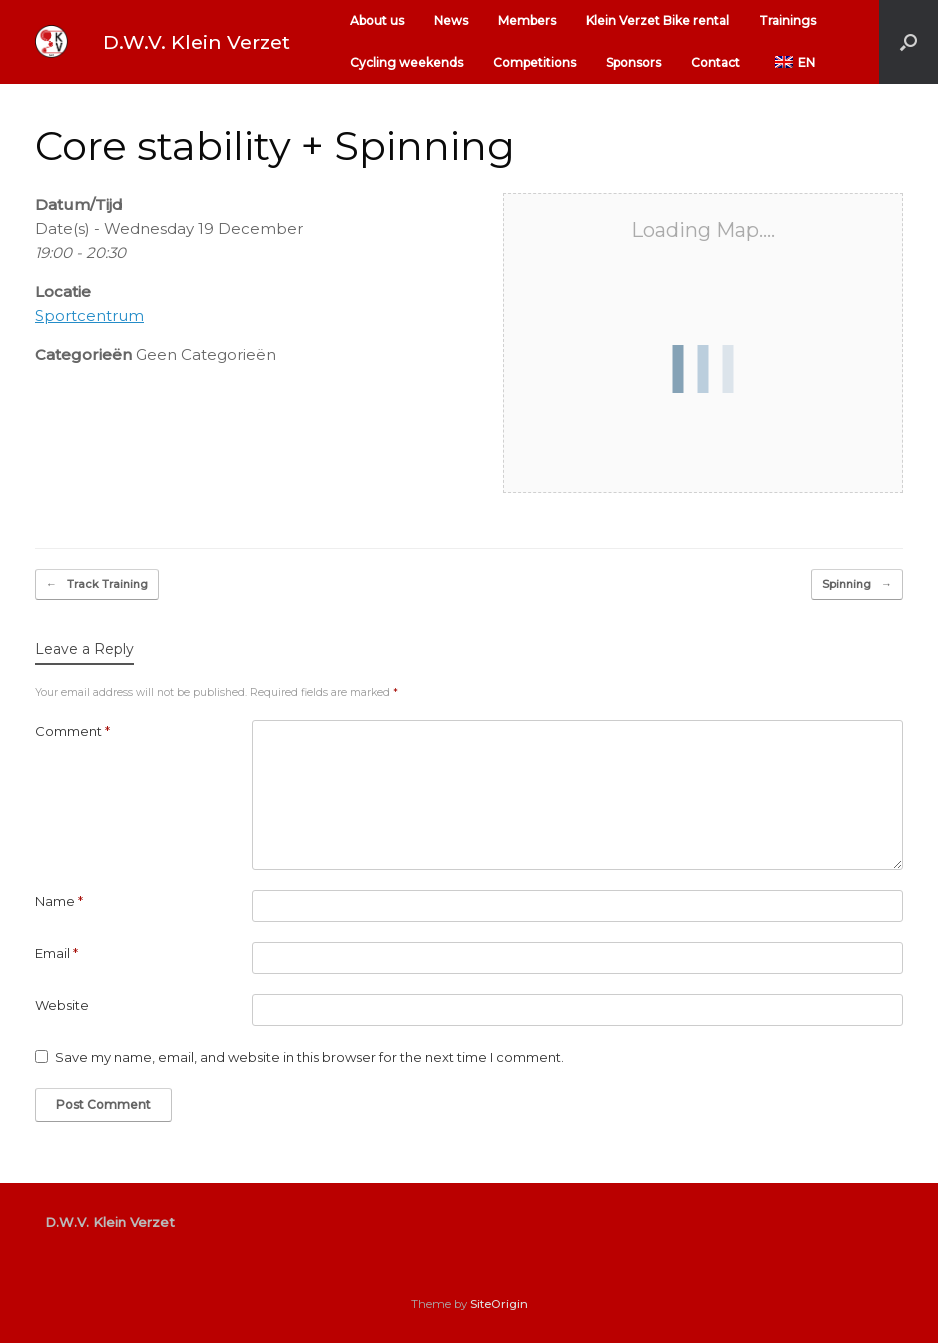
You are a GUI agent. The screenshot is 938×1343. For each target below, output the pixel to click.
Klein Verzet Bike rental (657, 20)
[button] (908, 42)
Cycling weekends (406, 62)
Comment (72, 731)
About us (377, 20)
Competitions (534, 62)
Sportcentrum (89, 315)
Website (62, 1005)
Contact (715, 62)
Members (527, 20)
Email (56, 953)
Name (59, 901)
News (451, 20)
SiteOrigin (499, 1304)
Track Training (97, 584)
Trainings (787, 20)
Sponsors (633, 62)
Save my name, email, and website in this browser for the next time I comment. (309, 1057)
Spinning (857, 584)
